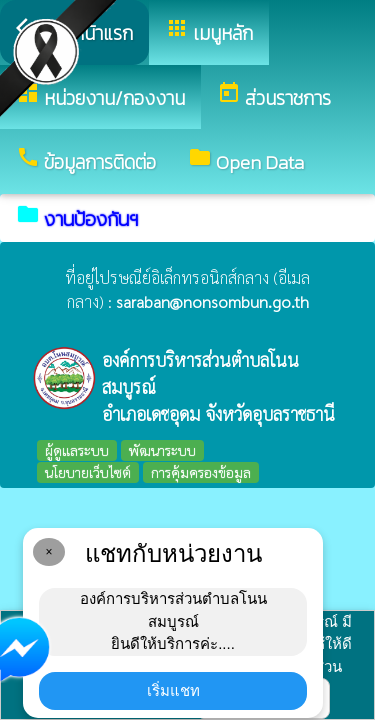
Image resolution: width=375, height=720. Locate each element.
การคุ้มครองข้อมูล (201, 472)
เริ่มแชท (173, 690)
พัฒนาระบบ (162, 450)
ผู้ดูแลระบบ (77, 450)
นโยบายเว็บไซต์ (88, 472)
